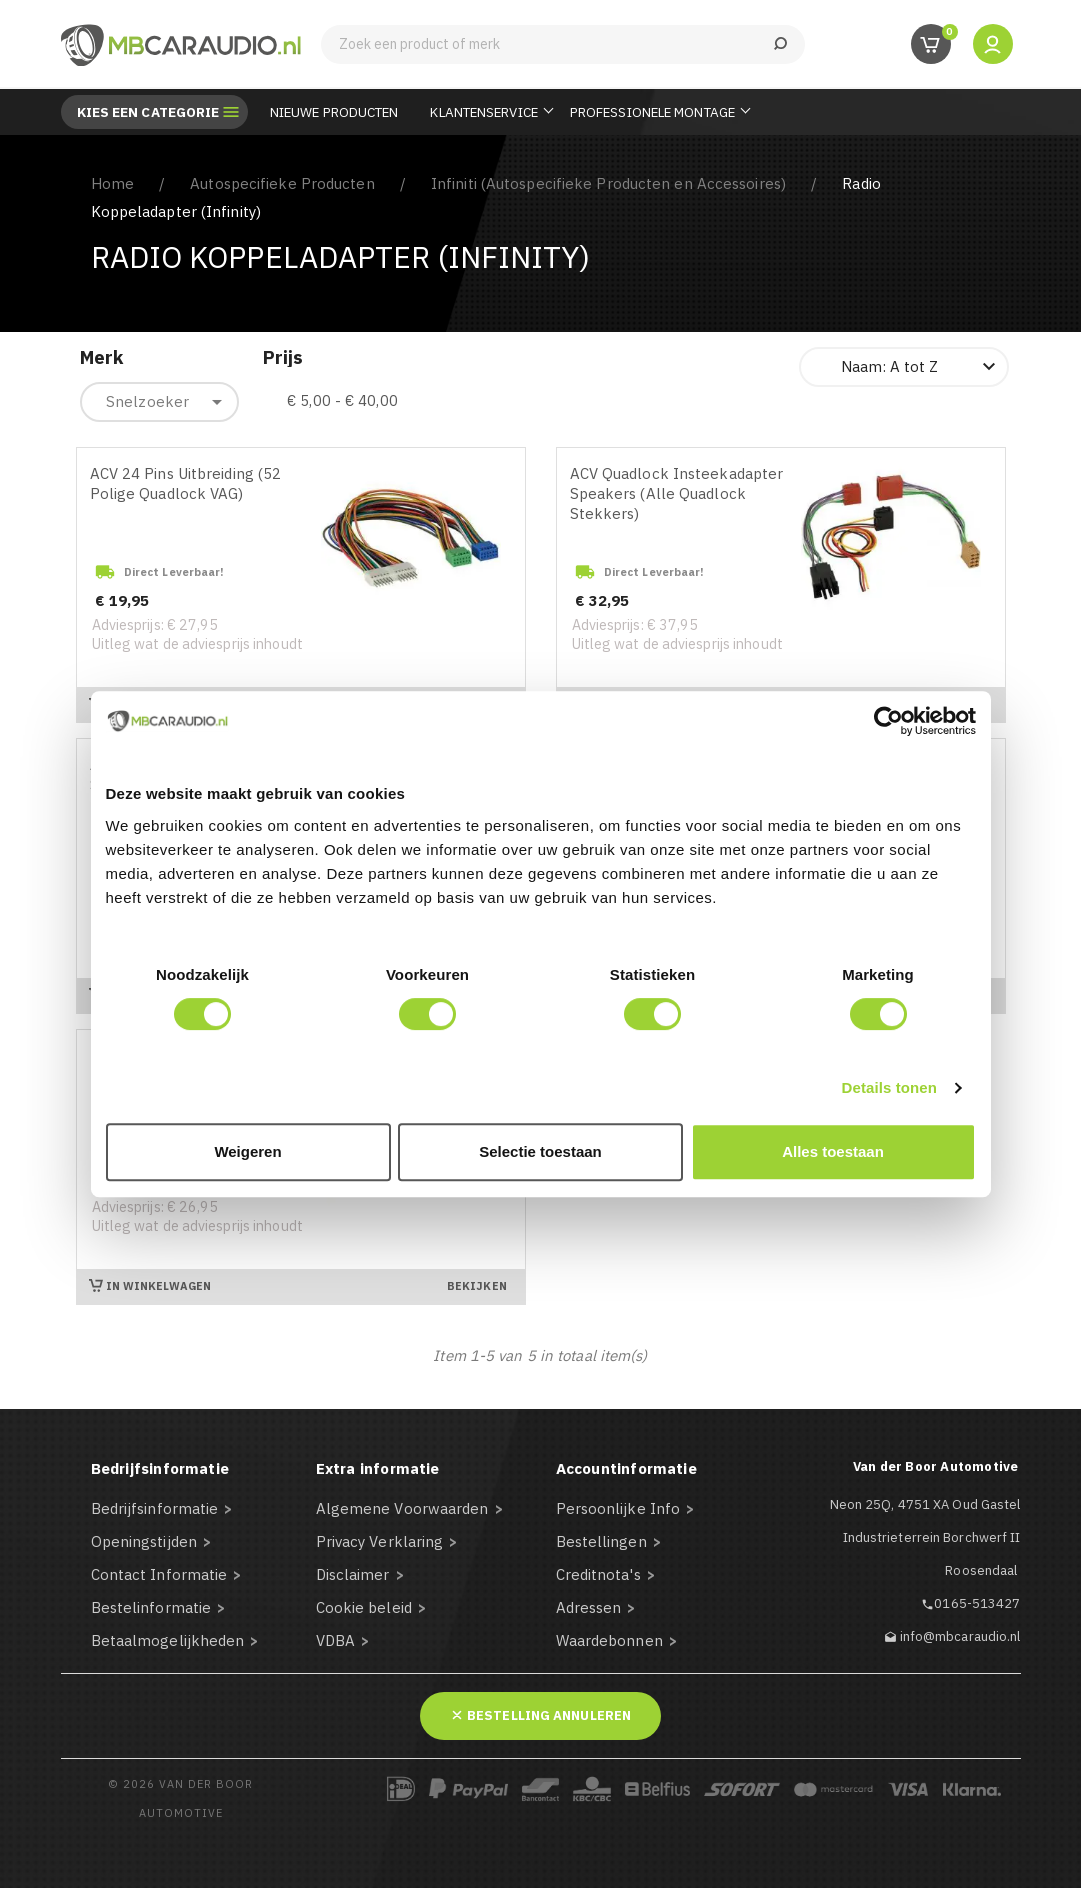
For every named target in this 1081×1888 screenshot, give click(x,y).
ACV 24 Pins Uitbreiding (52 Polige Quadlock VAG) (186, 483)
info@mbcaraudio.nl (960, 1636)
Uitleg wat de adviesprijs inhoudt (197, 643)
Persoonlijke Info (618, 1508)
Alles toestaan (833, 1151)
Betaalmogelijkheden (168, 1640)
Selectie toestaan (540, 1151)
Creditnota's (598, 1574)
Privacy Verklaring (380, 1541)
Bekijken (477, 1286)
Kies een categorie (148, 112)
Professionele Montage (652, 112)
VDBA (335, 1640)
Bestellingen (601, 1541)
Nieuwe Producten (334, 112)
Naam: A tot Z (921, 367)
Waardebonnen (609, 1640)
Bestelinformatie (151, 1607)
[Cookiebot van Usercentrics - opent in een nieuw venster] (888, 721)
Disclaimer (353, 1574)
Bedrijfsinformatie (155, 1508)
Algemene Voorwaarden (402, 1508)
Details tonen (889, 1087)
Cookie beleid (364, 1607)
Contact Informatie (159, 1574)
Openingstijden (144, 1541)
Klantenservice (483, 112)
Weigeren (247, 1151)
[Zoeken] (563, 44)
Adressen (589, 1607)
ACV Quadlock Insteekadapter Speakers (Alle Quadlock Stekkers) (677, 493)
